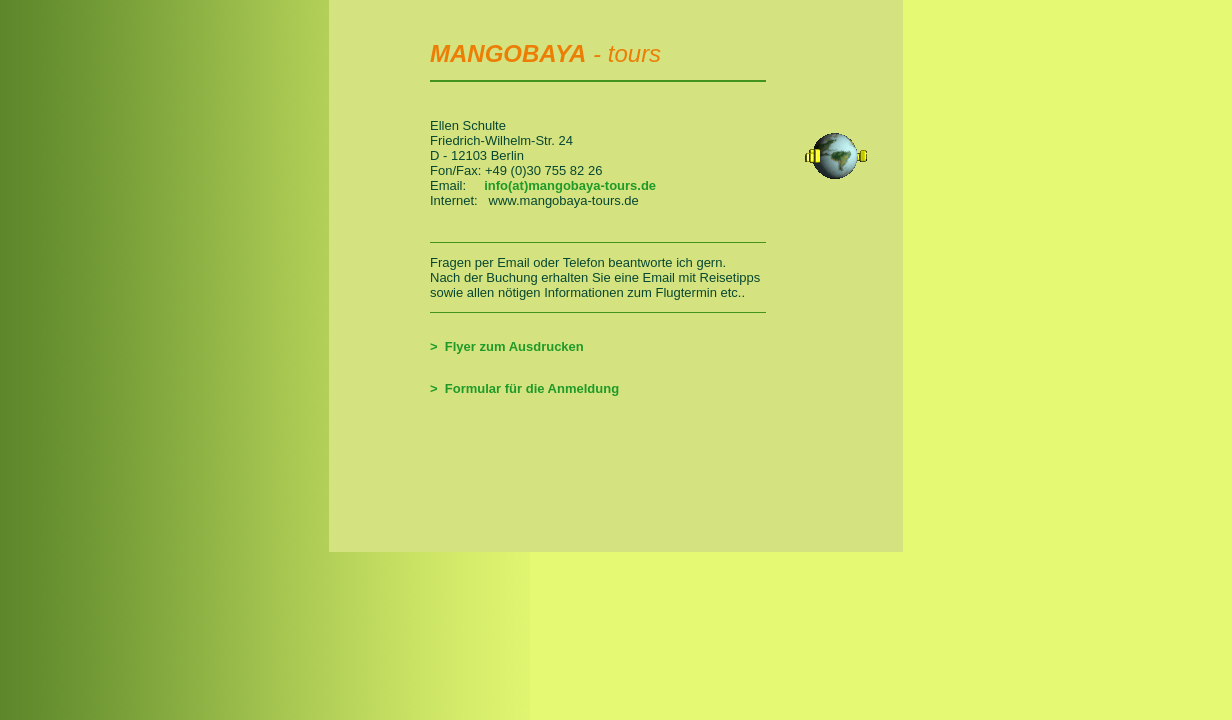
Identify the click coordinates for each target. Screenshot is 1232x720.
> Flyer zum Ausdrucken (507, 346)
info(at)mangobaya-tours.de (570, 185)
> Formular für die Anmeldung (524, 388)
